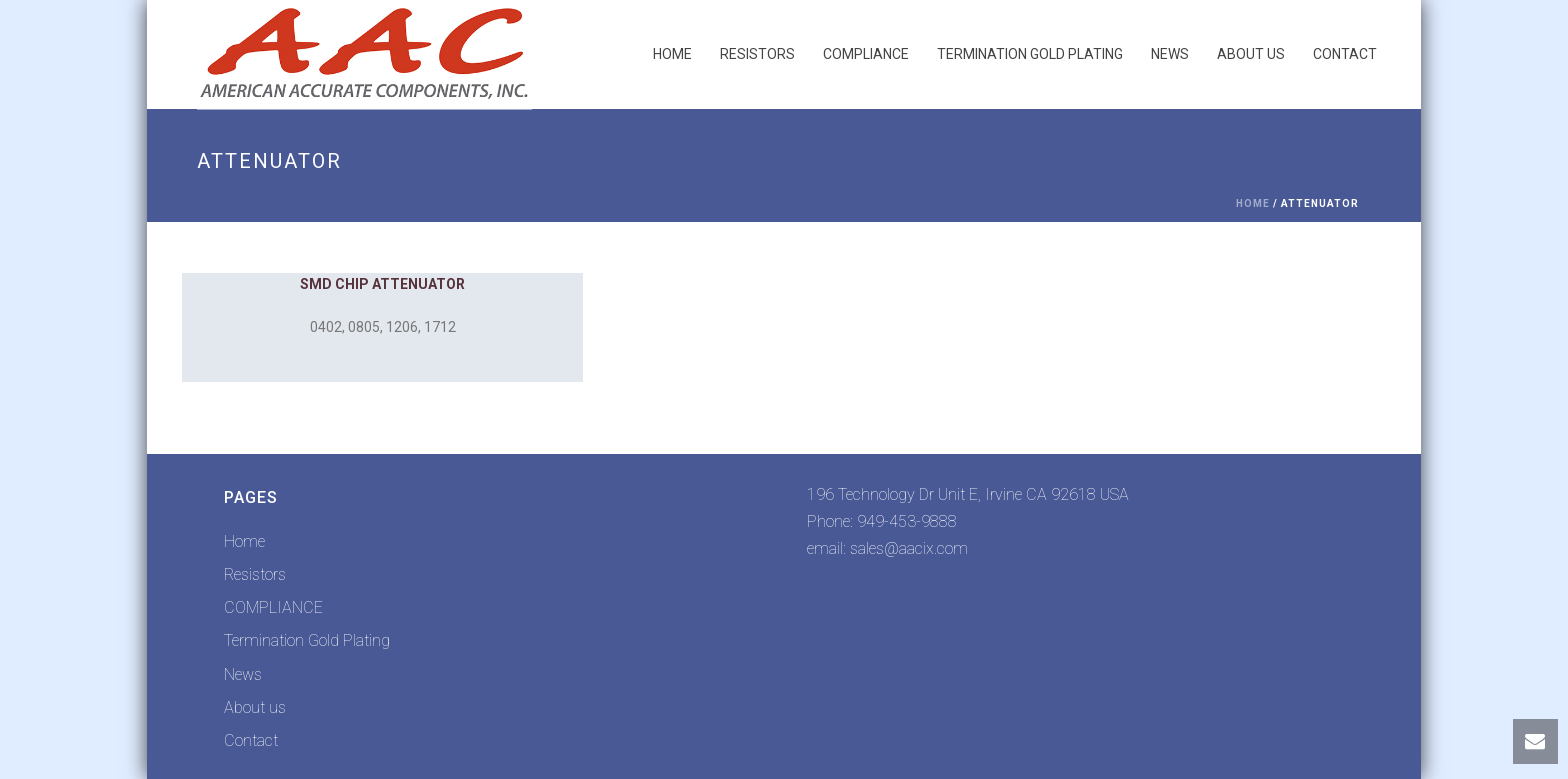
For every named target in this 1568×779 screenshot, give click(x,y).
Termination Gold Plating (1030, 54)
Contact (1345, 54)
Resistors (757, 54)
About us (1251, 54)
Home (672, 54)
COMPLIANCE (866, 54)
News (1170, 54)
